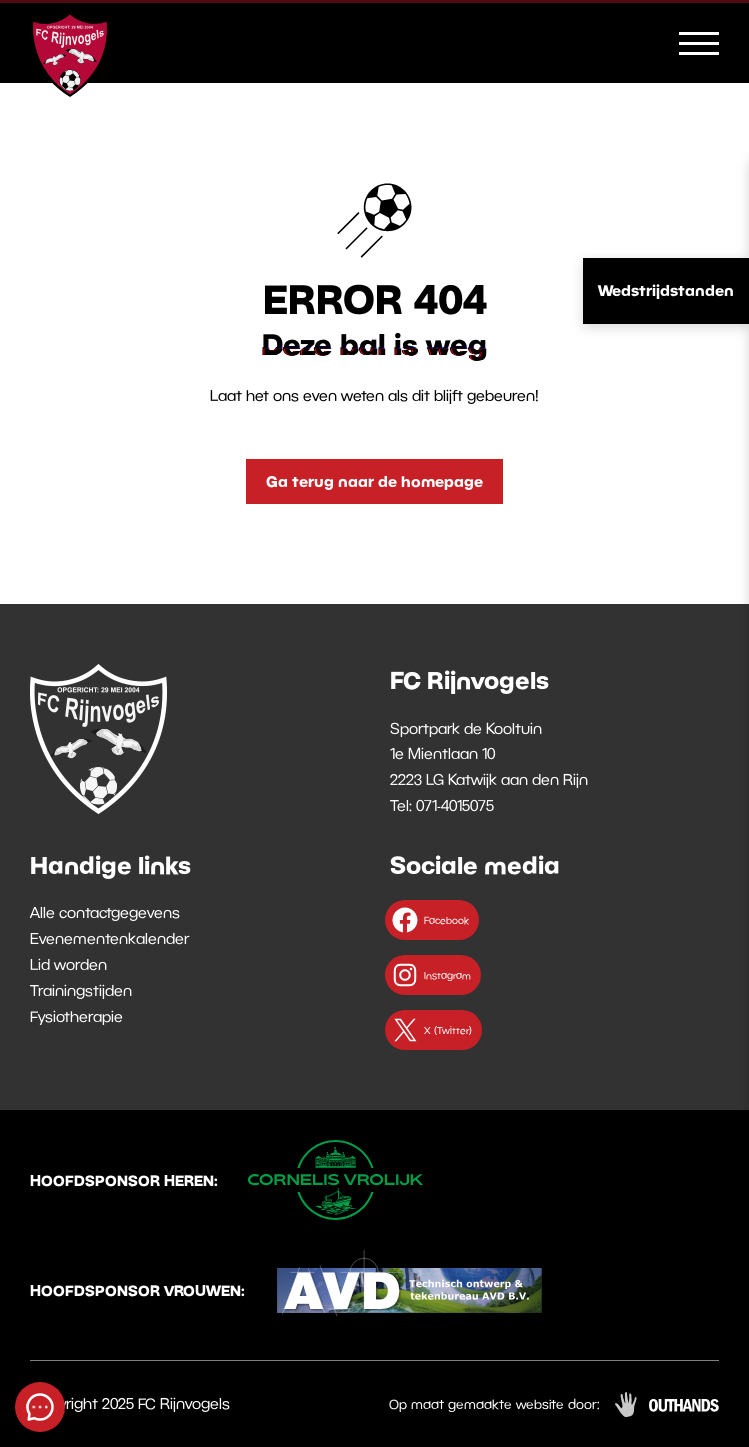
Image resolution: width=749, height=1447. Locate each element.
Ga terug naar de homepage (374, 481)
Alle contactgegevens (105, 912)
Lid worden (68, 964)
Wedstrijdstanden (666, 290)
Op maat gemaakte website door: (494, 1404)
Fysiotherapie (76, 1016)
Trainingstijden (81, 990)
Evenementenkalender (109, 938)
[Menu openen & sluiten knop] (699, 42)
